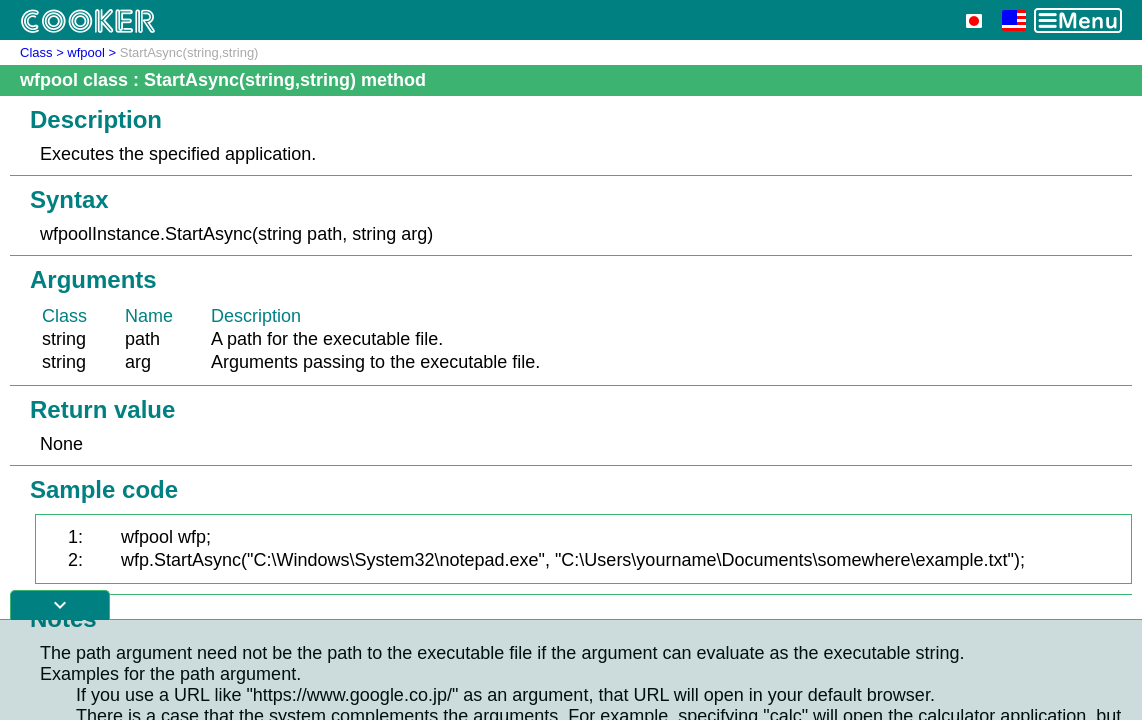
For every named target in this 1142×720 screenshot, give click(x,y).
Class (36, 52)
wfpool (86, 52)
